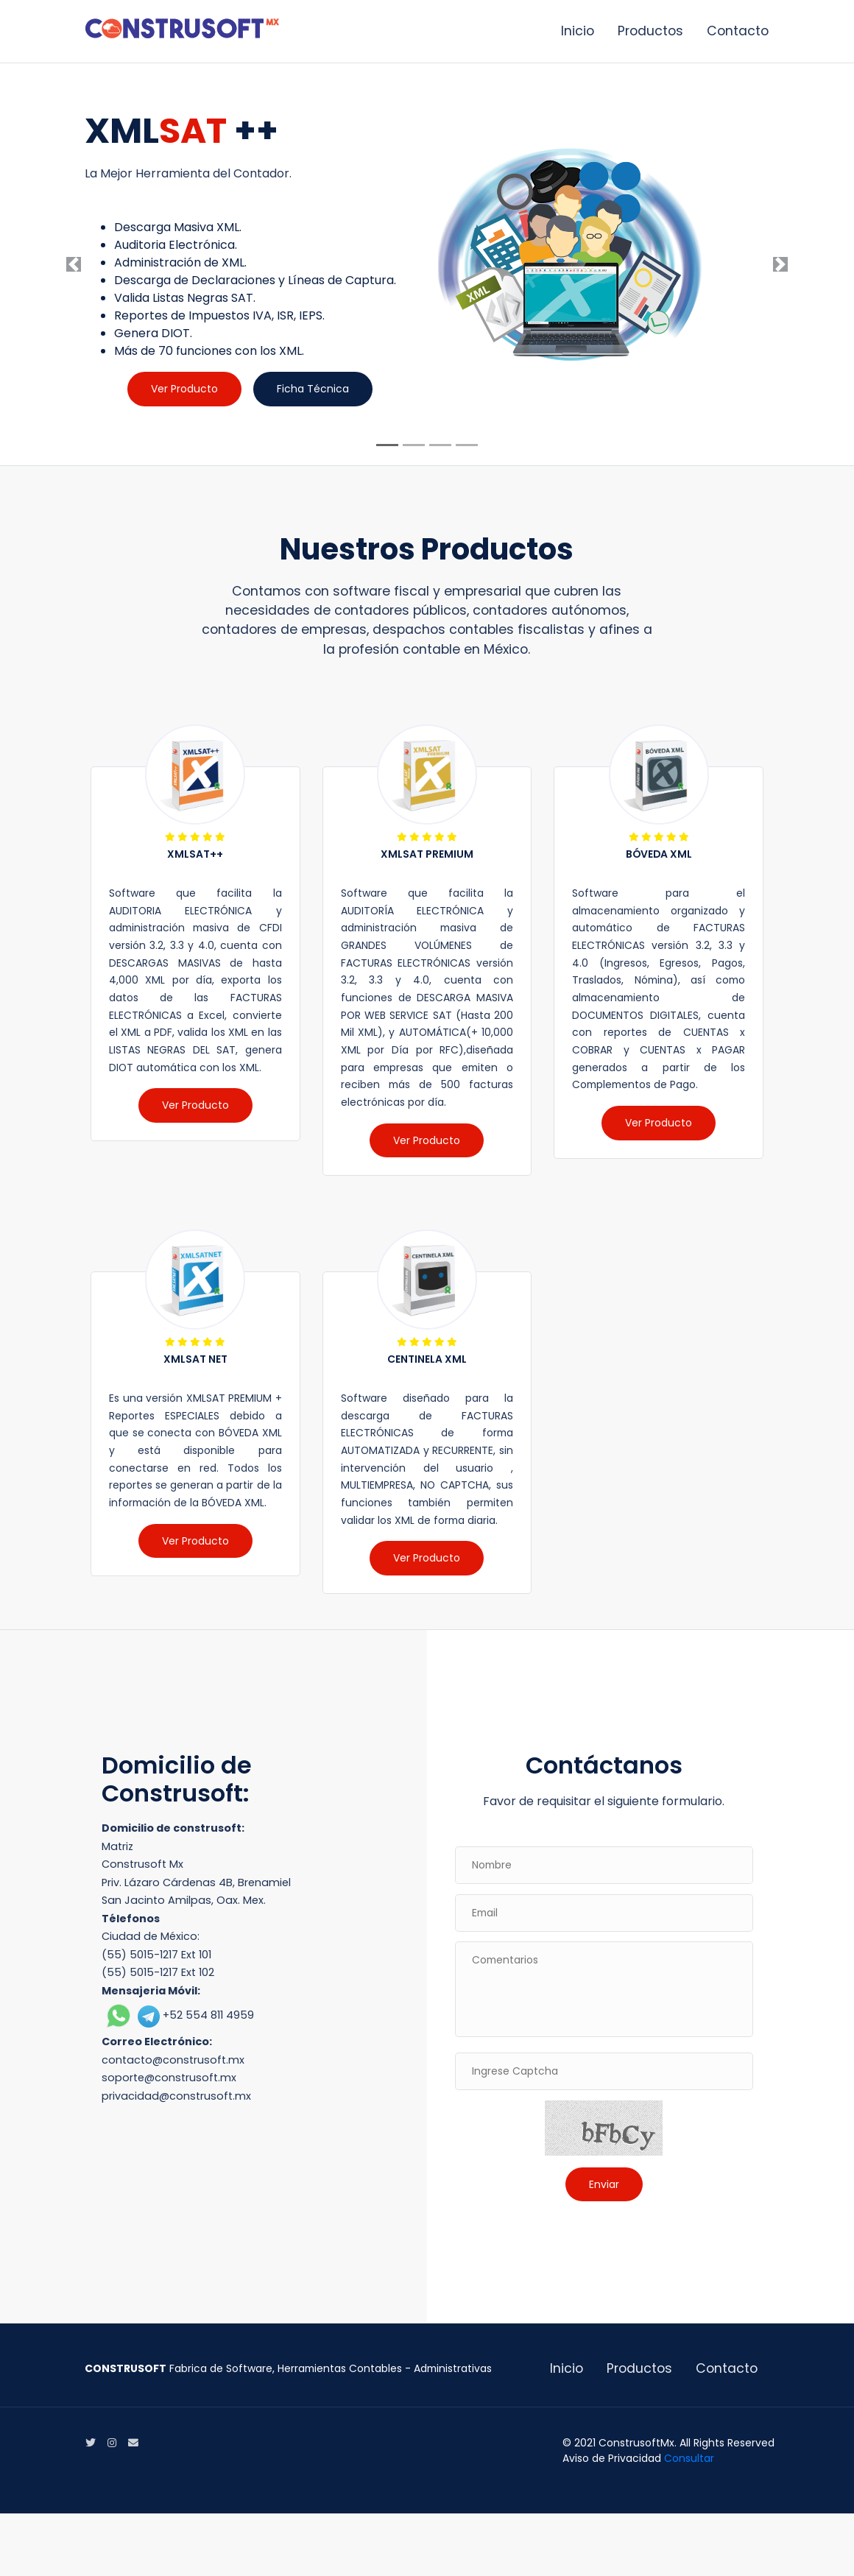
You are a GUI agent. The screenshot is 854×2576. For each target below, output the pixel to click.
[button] (73, 264)
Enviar (604, 2184)
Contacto (738, 31)
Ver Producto (184, 388)
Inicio (577, 31)
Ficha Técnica (313, 388)
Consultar (689, 2458)
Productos (650, 31)
